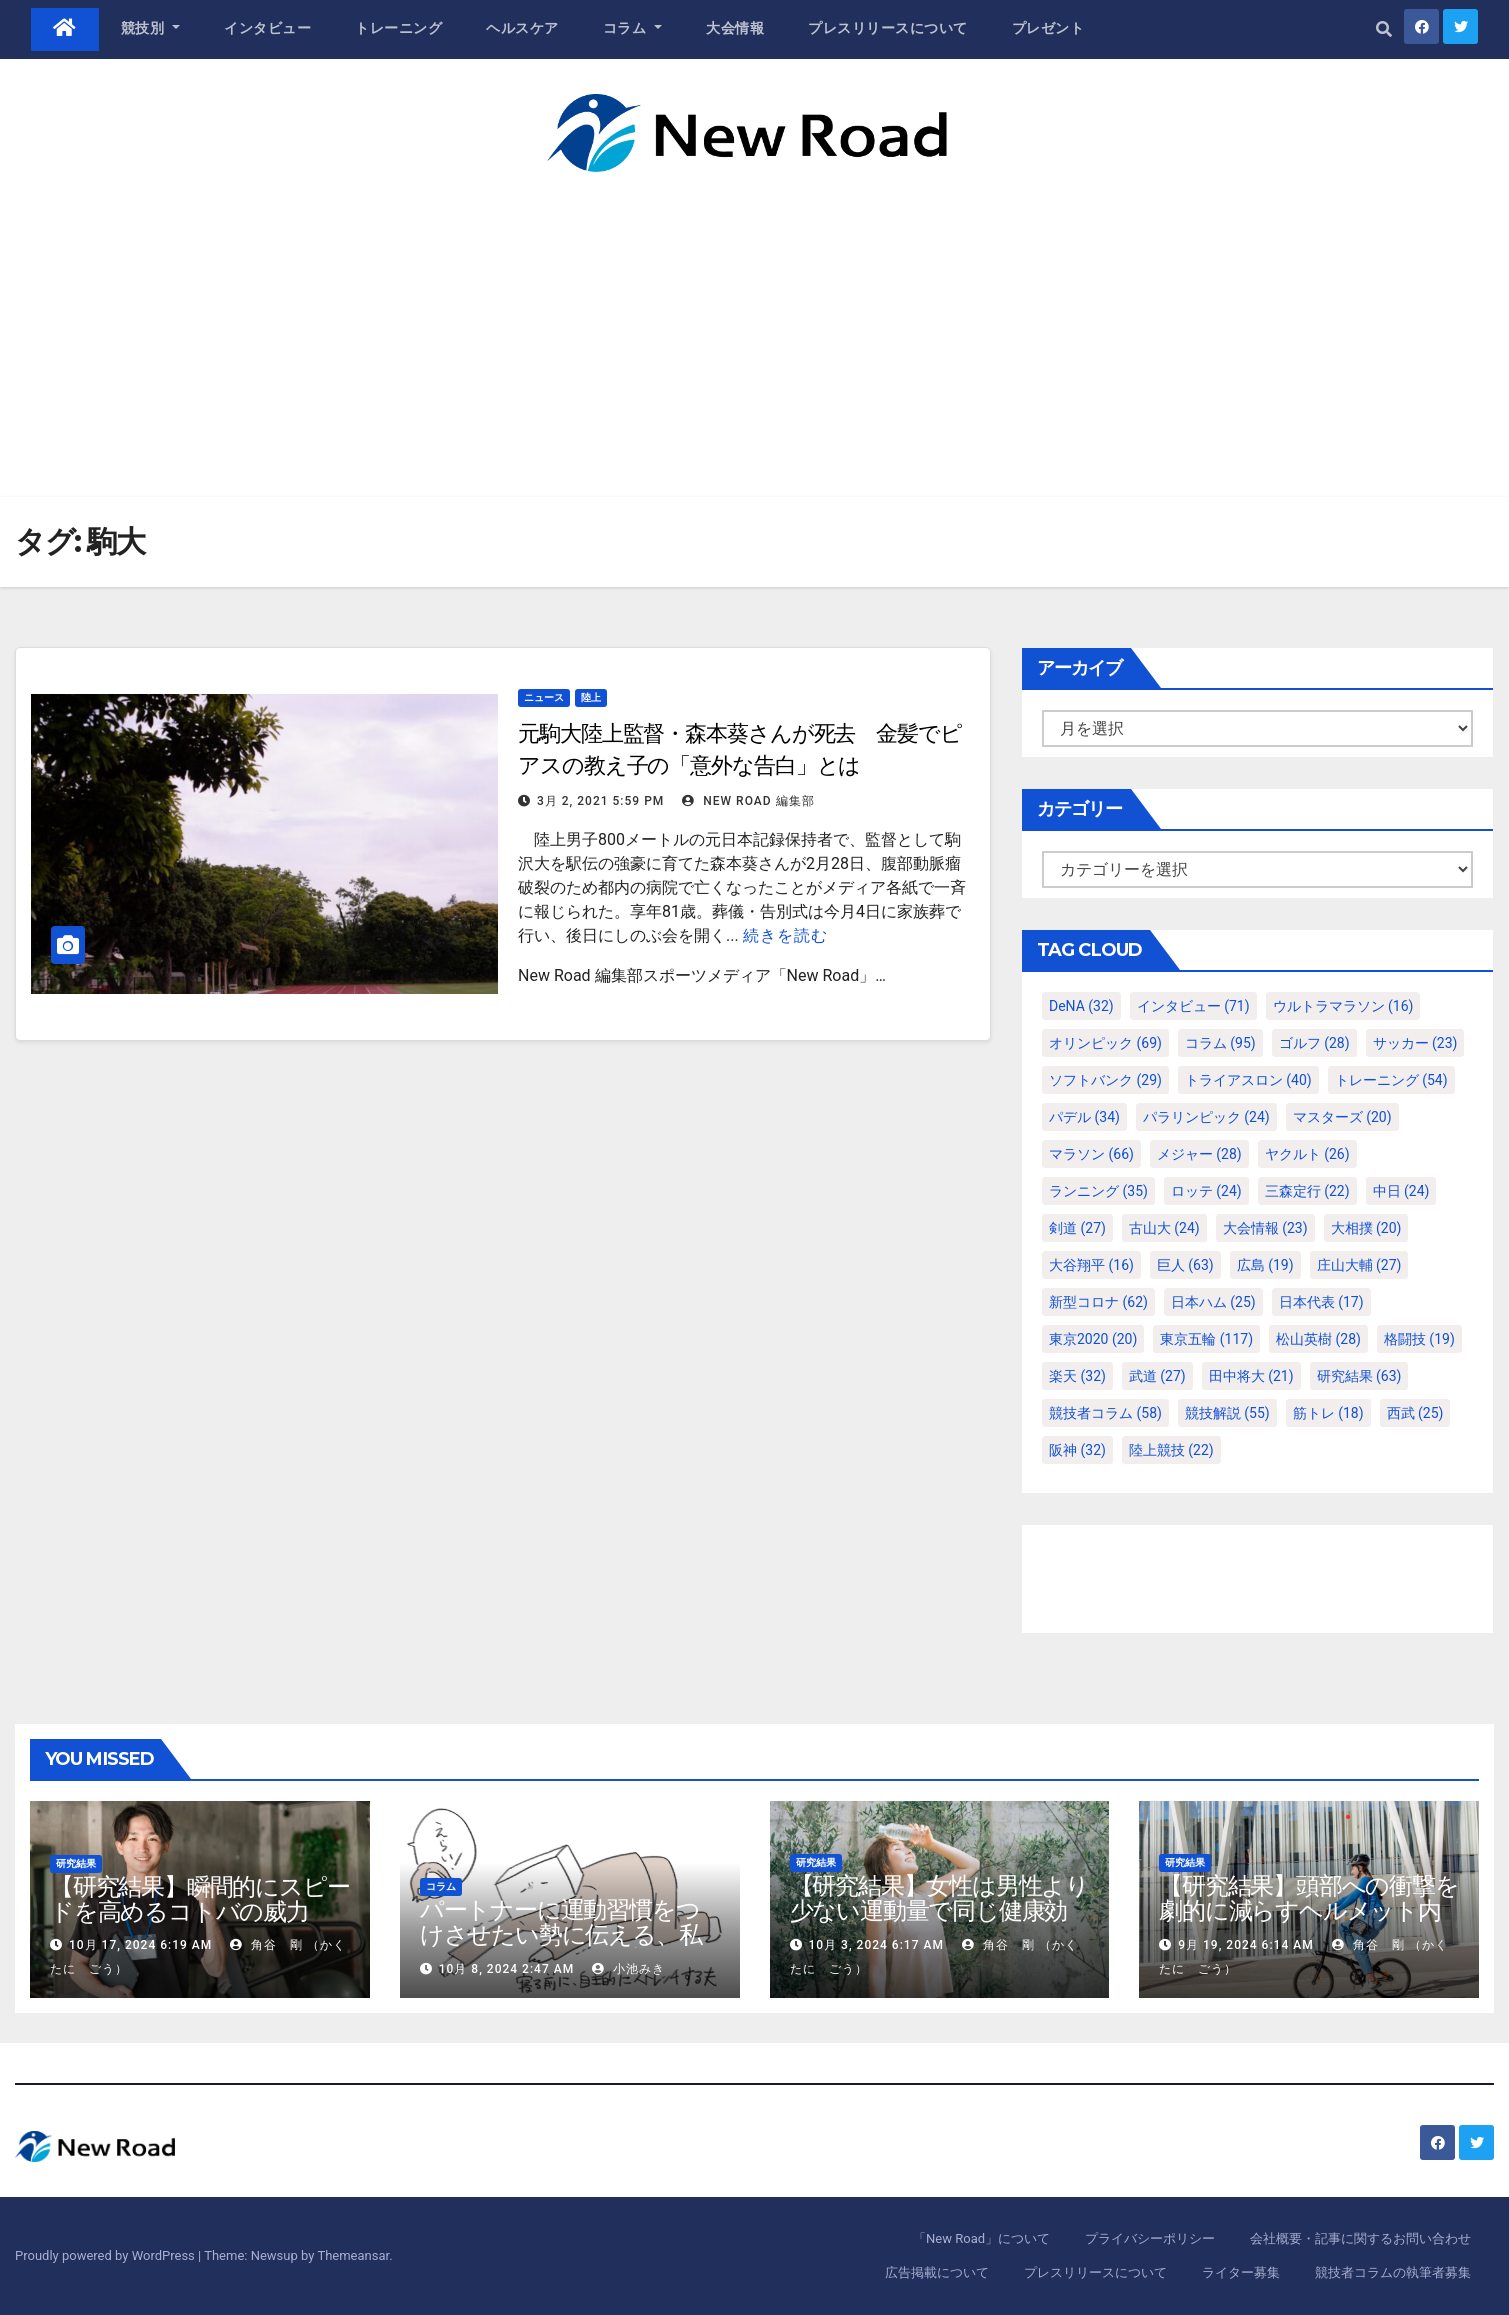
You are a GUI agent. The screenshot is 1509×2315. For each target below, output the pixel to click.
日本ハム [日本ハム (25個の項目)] (1213, 1302)
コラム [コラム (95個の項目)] (1220, 1043)
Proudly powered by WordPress (106, 2255)
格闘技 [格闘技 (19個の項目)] (1419, 1339)
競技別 (151, 28)
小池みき (628, 1969)
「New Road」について (981, 2238)
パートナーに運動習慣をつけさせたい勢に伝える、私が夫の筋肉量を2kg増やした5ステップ (569, 1947)
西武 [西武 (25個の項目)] (1415, 1413)
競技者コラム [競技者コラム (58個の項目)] (1105, 1413)
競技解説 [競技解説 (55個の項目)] (1227, 1413)
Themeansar (353, 2255)
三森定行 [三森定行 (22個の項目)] (1307, 1191)
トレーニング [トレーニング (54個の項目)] (1391, 1080)
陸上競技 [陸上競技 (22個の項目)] (1171, 1450)
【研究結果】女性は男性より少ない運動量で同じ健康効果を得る (939, 1910)
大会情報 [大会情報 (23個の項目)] (1265, 1228)
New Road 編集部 (748, 801)
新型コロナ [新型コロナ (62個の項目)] (1098, 1302)
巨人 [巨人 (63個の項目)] (1185, 1265)
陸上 (591, 697)
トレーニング (398, 28)
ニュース (544, 697)
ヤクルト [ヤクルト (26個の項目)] (1307, 1154)
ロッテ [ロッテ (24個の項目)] (1206, 1191)
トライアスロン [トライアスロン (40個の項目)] (1248, 1080)
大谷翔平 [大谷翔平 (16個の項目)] (1091, 1265)
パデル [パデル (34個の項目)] (1084, 1117)
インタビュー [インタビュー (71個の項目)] (1193, 1006)
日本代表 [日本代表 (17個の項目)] (1321, 1302)
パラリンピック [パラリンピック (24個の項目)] (1206, 1117)
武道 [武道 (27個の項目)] (1157, 1376)
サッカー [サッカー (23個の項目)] (1415, 1043)
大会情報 (735, 28)
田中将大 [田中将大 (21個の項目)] (1251, 1376)
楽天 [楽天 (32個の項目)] (1077, 1376)
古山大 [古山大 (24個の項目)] (1164, 1228)
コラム (633, 28)
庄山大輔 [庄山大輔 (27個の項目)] (1359, 1265)
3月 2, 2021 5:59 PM (600, 801)
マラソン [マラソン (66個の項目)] (1091, 1154)
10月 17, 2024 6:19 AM (140, 1945)
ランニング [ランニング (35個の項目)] (1098, 1191)
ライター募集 (1241, 2272)
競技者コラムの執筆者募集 (1393, 2272)
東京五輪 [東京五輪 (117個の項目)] (1206, 1339)
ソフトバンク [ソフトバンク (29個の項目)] (1105, 1080)
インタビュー (267, 28)
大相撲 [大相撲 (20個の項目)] (1366, 1228)
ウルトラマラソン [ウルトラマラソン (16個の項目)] (1343, 1006)
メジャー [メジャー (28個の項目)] (1199, 1154)
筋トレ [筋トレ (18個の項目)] (1328, 1413)
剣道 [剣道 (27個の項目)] (1077, 1228)
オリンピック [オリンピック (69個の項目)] (1105, 1043)
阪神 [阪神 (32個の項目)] (1077, 1450)
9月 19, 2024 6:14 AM (1245, 1945)
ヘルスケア (522, 28)
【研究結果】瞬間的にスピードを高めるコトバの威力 (199, 1899)
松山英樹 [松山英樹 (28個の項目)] (1318, 1339)
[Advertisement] (755, 322)
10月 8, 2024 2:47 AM (506, 1969)
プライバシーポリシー (1150, 2238)
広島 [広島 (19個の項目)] (1265, 1265)
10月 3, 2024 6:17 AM (875, 1945)
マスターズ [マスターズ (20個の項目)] (1342, 1117)
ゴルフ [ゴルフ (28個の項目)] (1314, 1043)
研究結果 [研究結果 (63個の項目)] (1359, 1376)
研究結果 (76, 1863)
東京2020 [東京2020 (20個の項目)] (1093, 1339)
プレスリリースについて (888, 28)
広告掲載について (937, 2272)
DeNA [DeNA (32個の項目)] (1081, 1006)
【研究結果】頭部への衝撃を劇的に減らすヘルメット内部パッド (1308, 1910)
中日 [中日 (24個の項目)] (1401, 1191)
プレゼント (1048, 28)
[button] (1384, 29)
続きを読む (785, 935)
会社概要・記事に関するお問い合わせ (1360, 2238)
